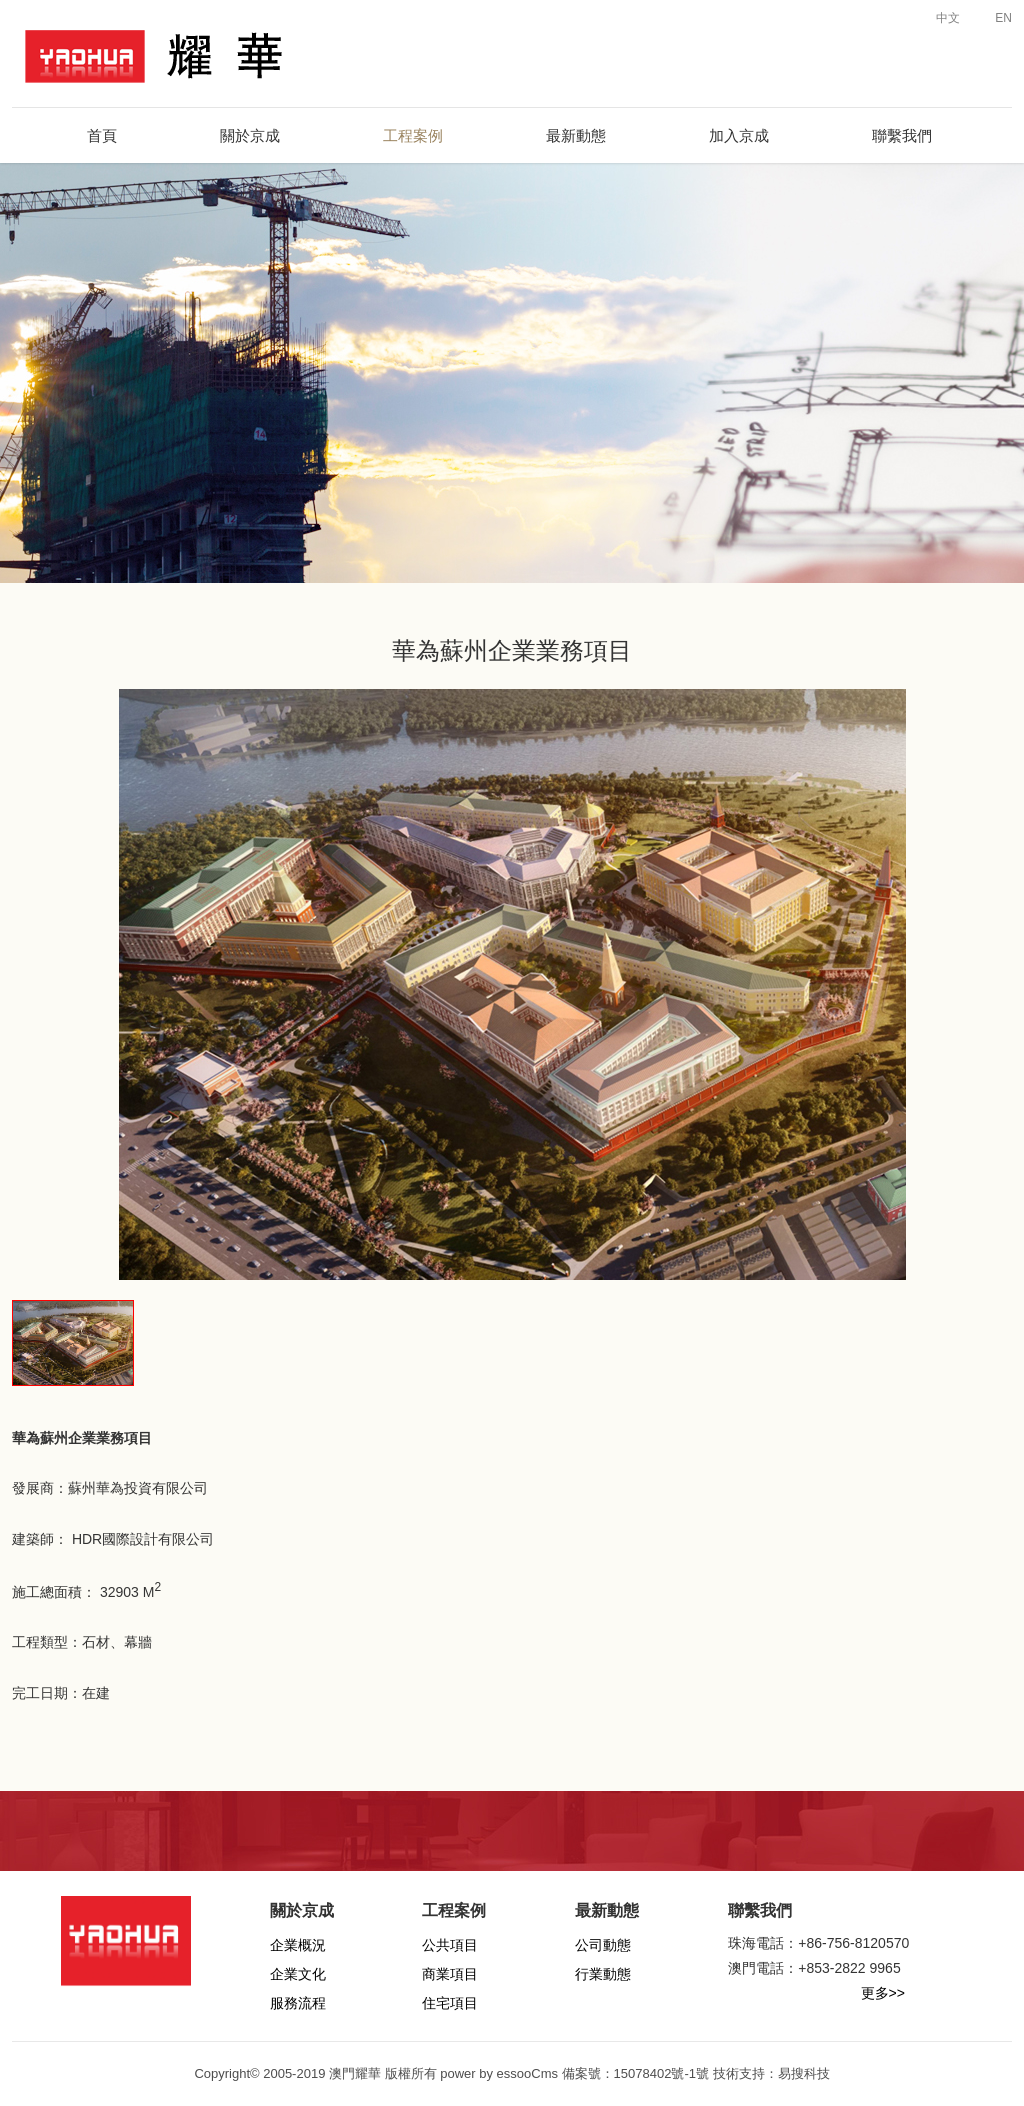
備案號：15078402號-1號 (635, 2073)
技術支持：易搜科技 (771, 2073)
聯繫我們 (902, 135)
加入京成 (739, 135)
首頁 (102, 135)
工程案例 (413, 135)
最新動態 (576, 135)
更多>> (883, 1993)
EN (993, 18)
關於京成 (250, 135)
